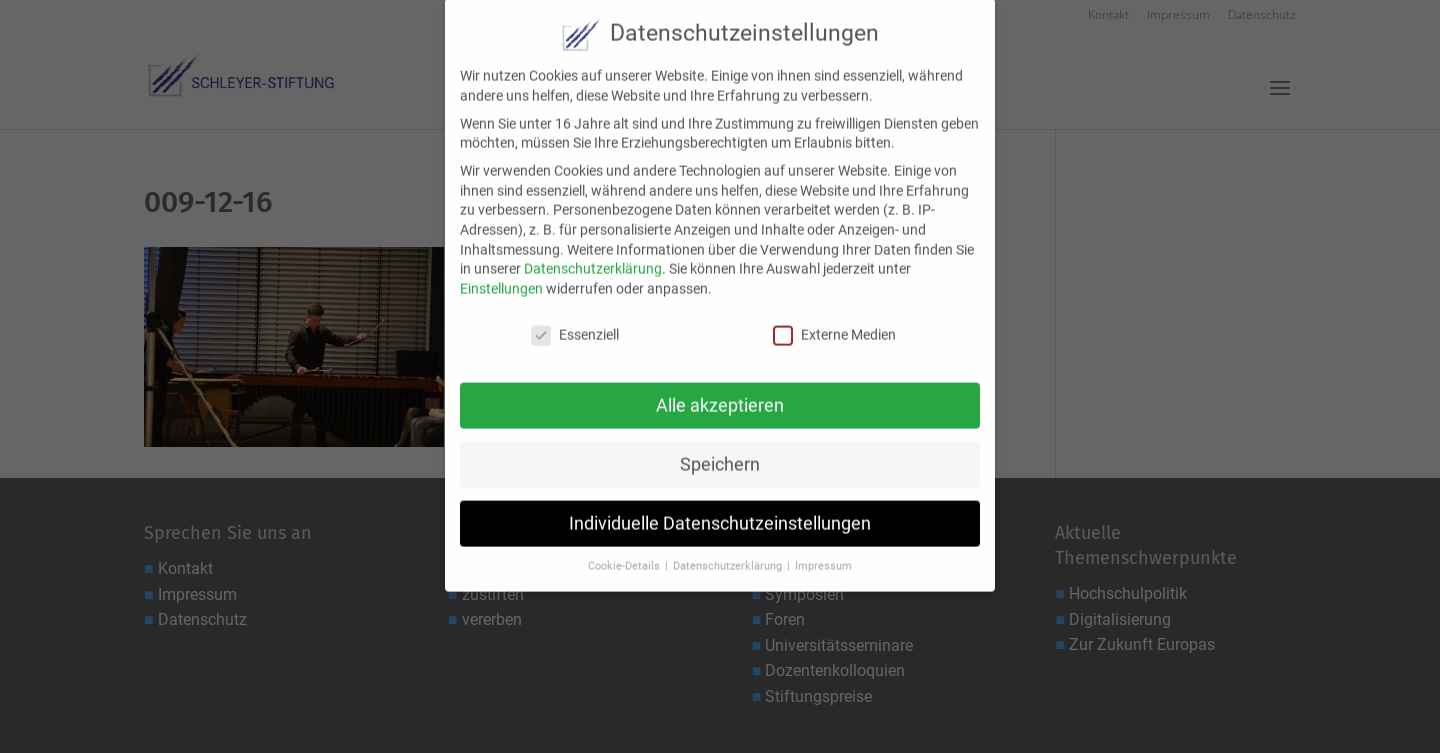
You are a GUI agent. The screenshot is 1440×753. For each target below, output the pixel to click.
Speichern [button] (720, 451)
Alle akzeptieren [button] (720, 392)
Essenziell (575, 321)
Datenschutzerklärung (593, 256)
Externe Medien (834, 321)
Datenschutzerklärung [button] (729, 553)
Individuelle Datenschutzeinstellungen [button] (720, 510)
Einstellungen (501, 275)
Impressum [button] (823, 553)
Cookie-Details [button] (625, 553)
